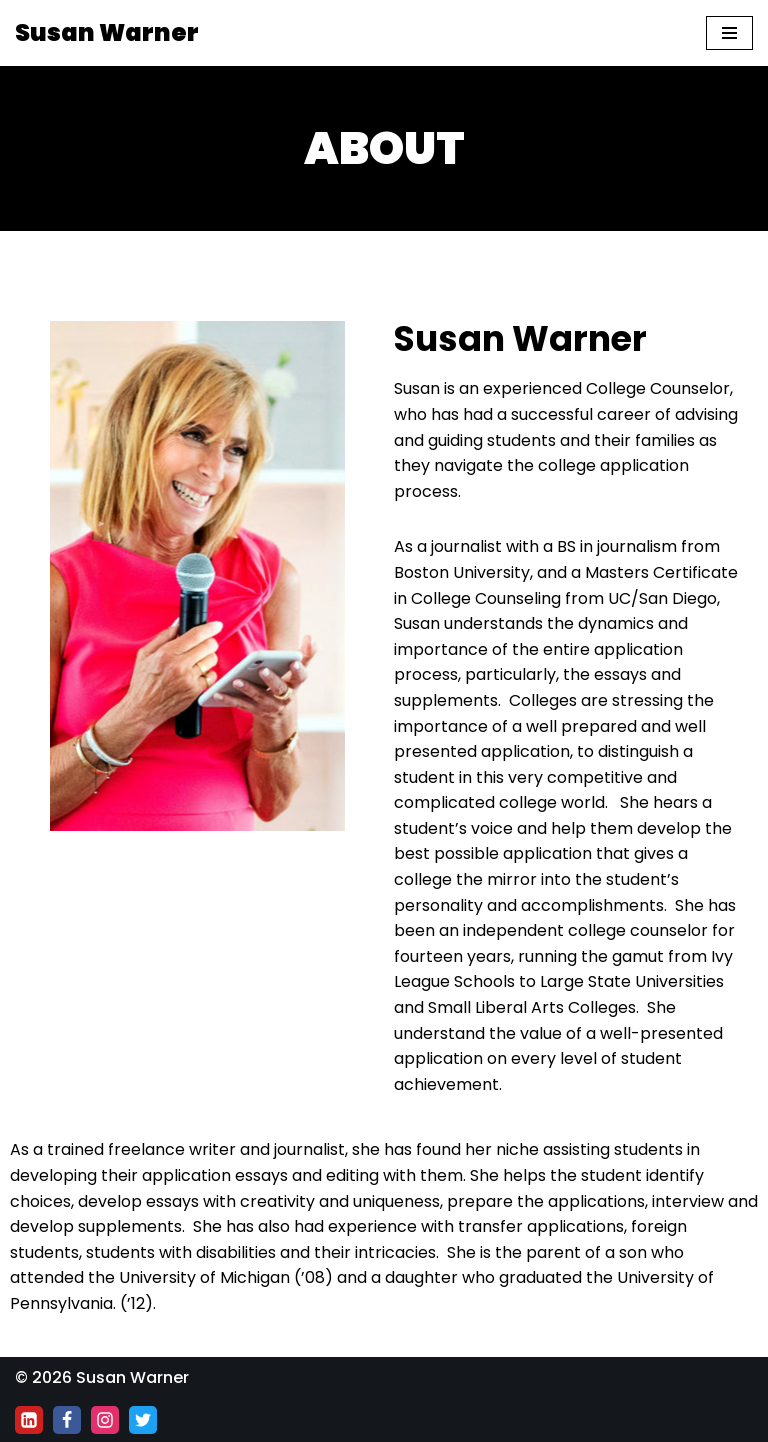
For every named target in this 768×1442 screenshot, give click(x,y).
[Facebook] (67, 1420)
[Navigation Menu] (729, 33)
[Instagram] (105, 1420)
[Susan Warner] (107, 33)
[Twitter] (143, 1420)
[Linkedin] (29, 1420)
